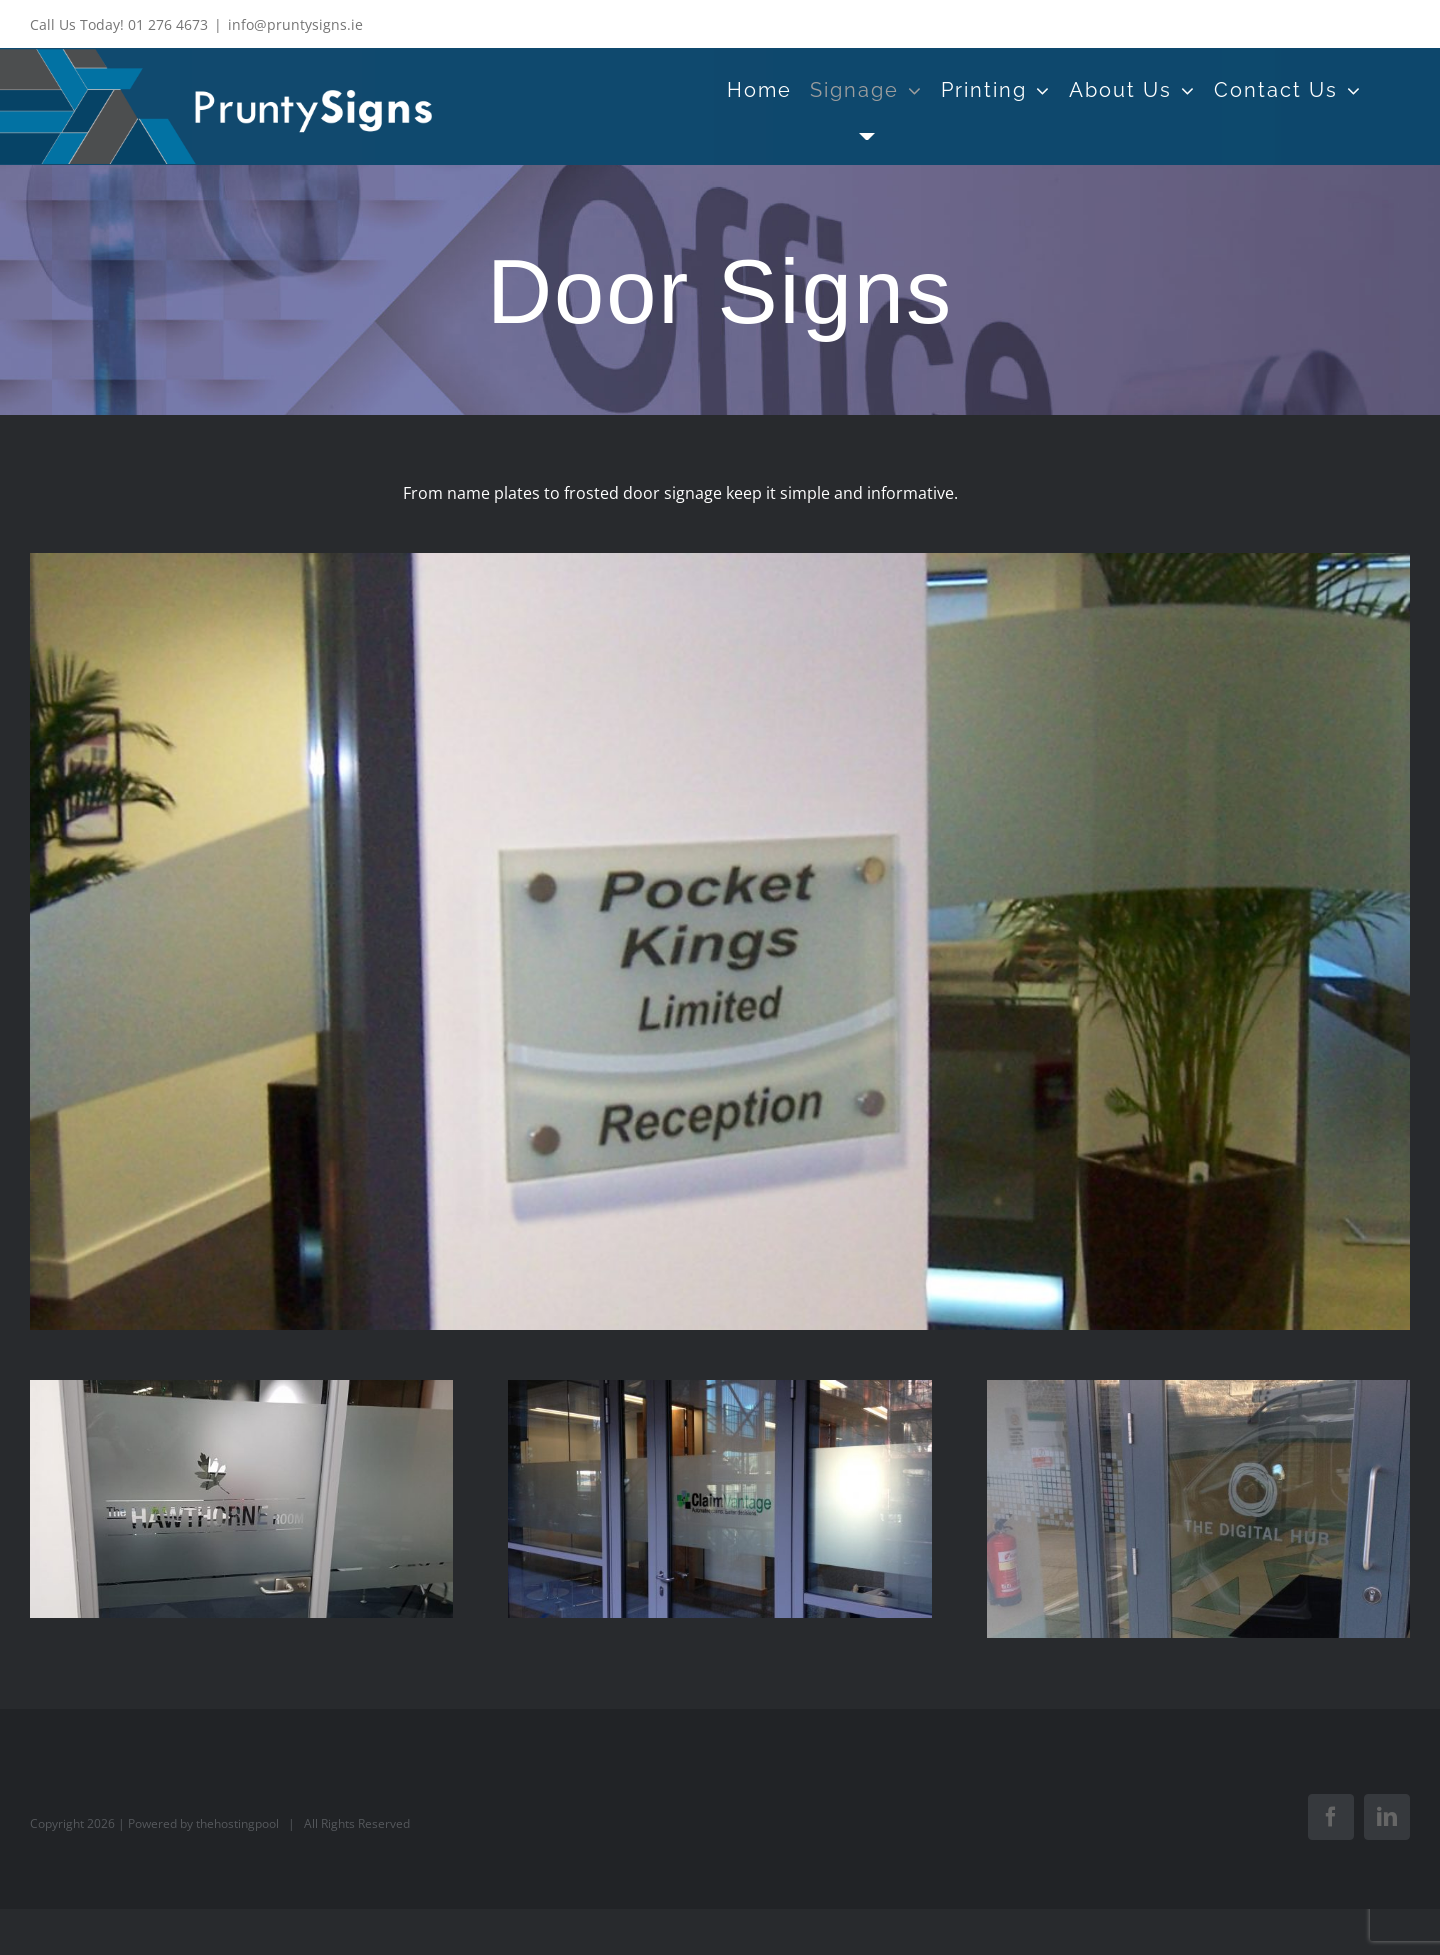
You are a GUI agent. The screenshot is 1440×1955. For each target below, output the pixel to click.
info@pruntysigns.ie (295, 24)
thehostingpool (237, 1823)
